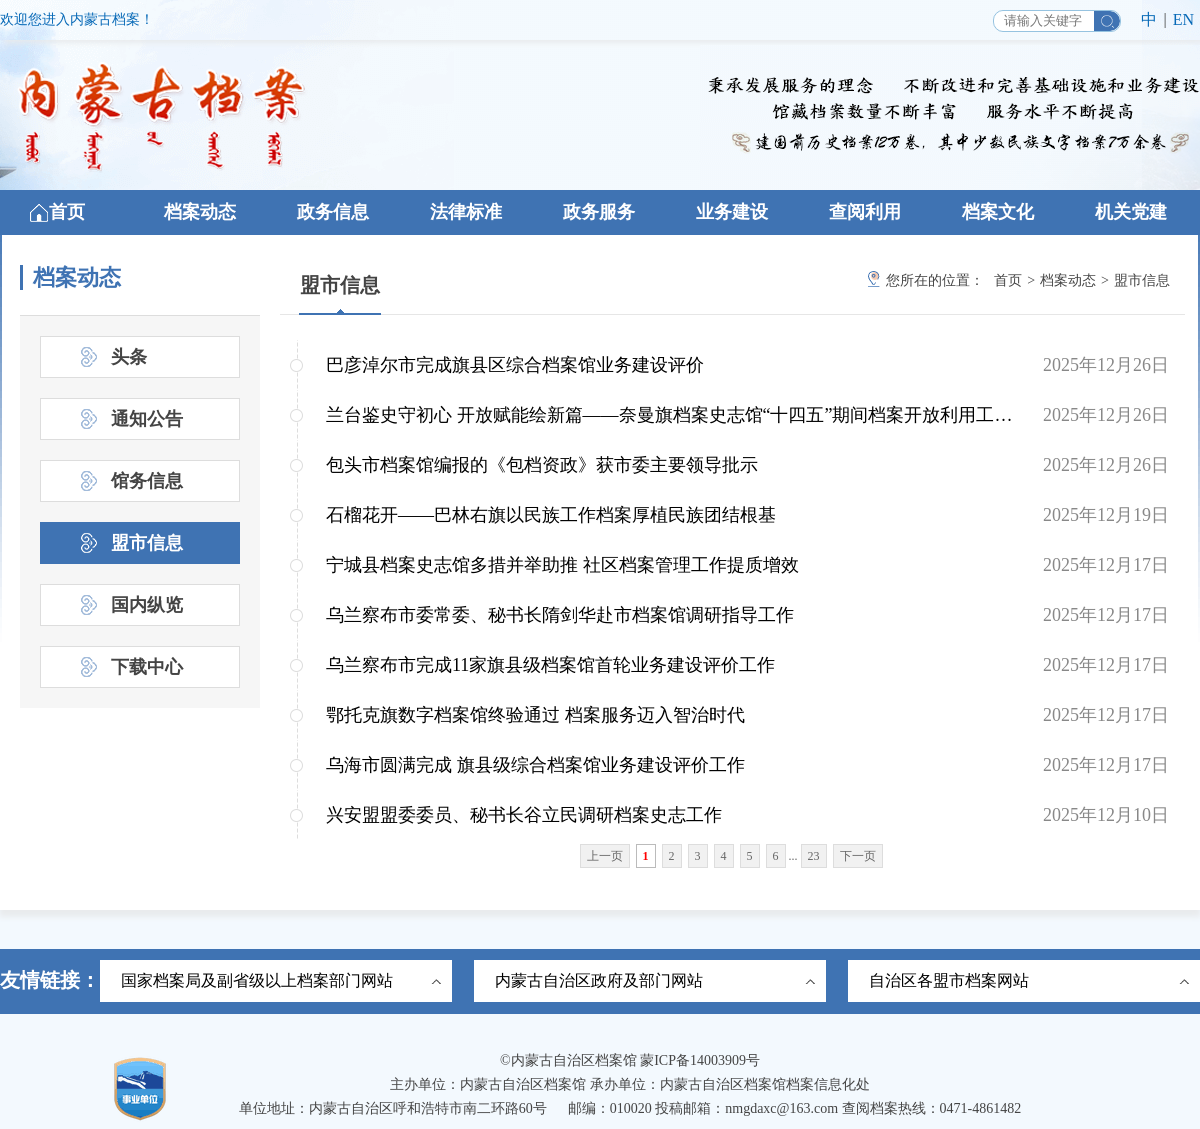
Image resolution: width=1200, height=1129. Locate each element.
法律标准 (466, 212)
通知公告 (147, 419)
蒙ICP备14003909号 (700, 1060)
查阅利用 (865, 212)
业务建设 (732, 212)
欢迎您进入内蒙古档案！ (77, 19)
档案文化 (998, 212)
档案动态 (200, 212)
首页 (67, 212)
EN (1183, 19)
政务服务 (599, 212)
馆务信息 (147, 481)
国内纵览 (147, 605)
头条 (129, 357)
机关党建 (1131, 212)
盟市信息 (340, 285)
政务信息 (333, 212)
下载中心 (147, 667)
